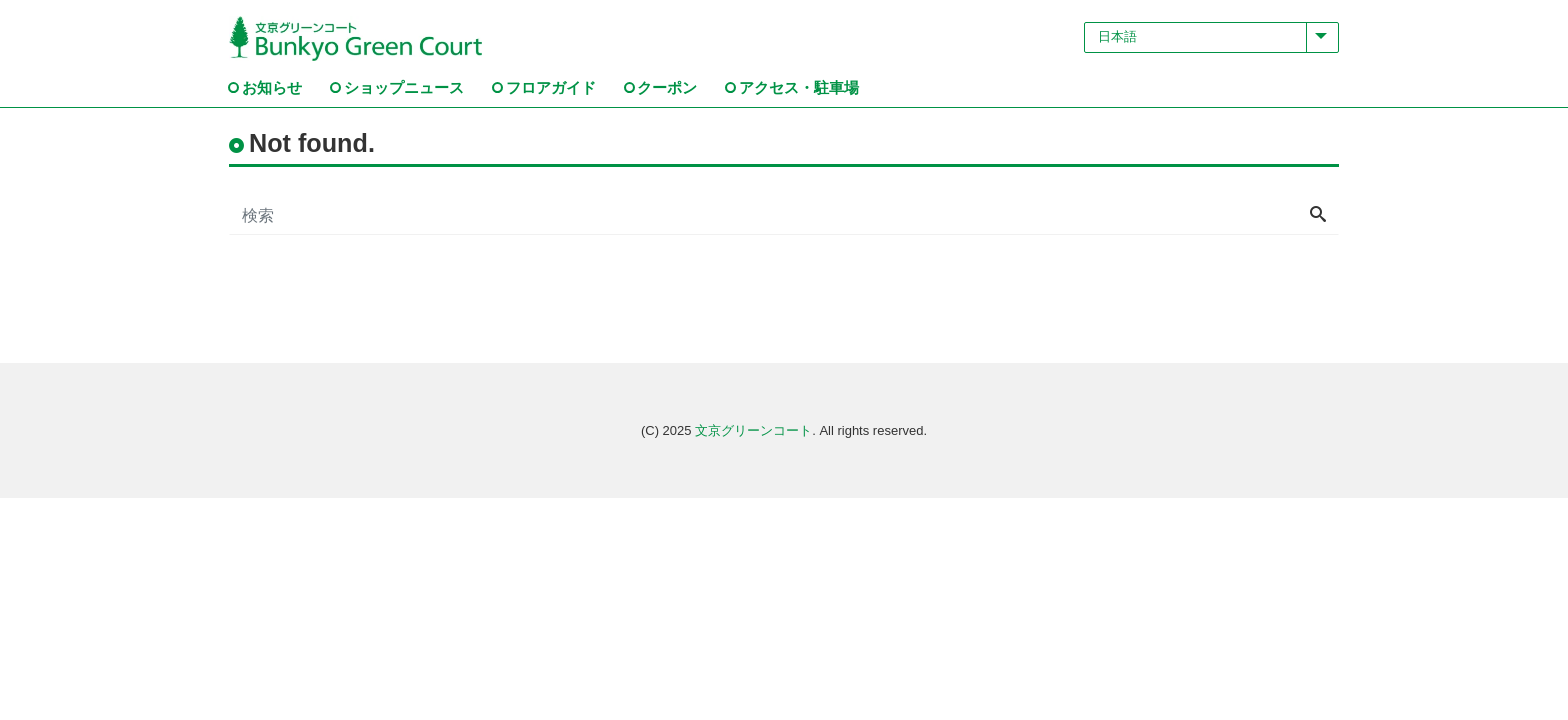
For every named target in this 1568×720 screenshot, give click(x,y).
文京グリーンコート (753, 430)
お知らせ (272, 87)
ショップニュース (404, 87)
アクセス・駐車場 (799, 87)
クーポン (667, 87)
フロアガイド (551, 87)
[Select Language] (1211, 37)
